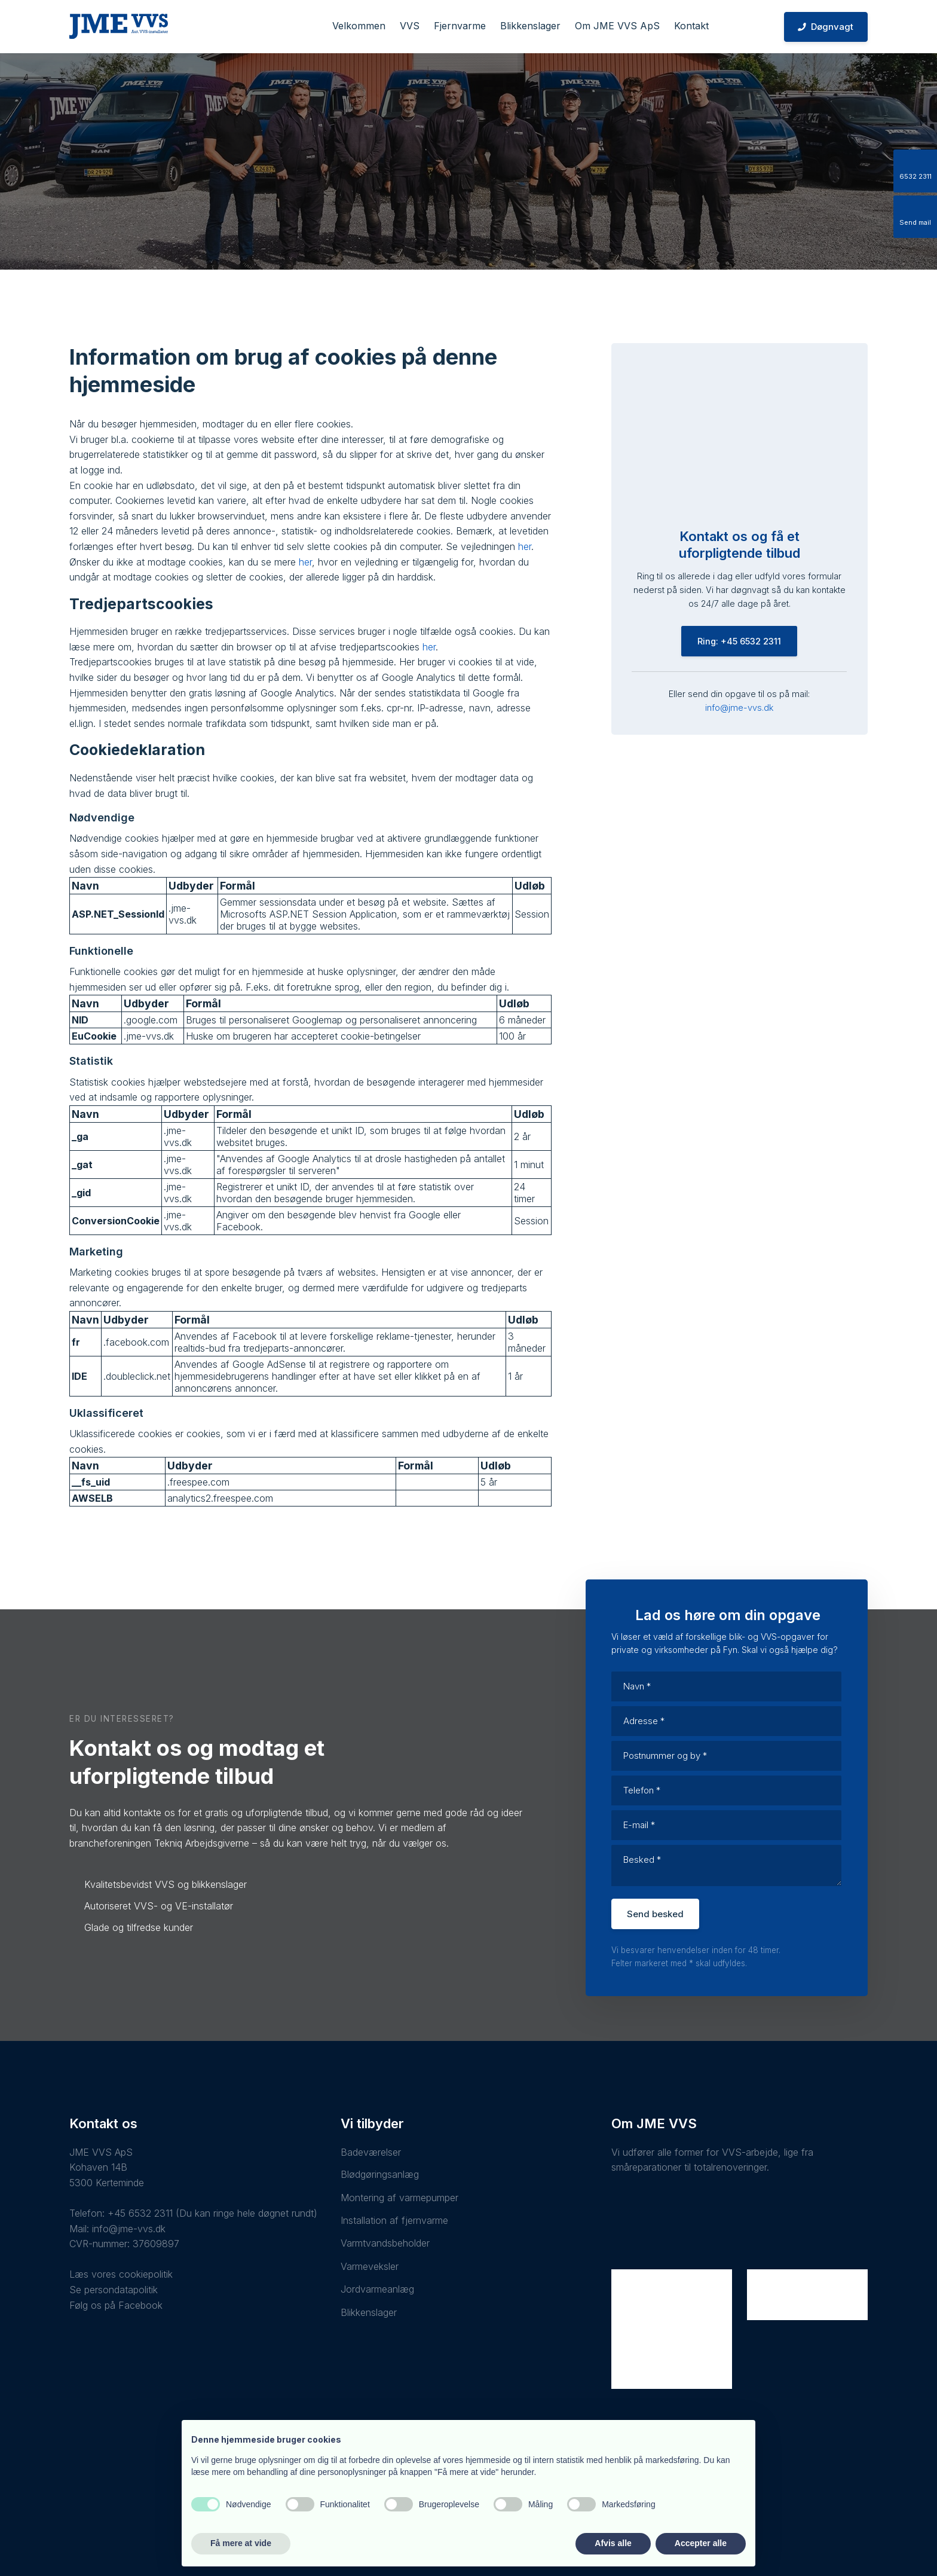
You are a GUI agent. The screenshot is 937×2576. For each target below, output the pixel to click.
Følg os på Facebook (116, 2305)
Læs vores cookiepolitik (121, 2274)
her (524, 546)
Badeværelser (371, 2152)
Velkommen (358, 26)
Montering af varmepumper (399, 2198)
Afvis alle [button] (613, 2543)
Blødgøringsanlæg (380, 2174)
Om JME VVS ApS (617, 26)
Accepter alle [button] (701, 2543)
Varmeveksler (370, 2266)
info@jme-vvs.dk (739, 707)
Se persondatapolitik (113, 2290)
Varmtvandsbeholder (385, 2243)
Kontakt (691, 26)
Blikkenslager (530, 26)
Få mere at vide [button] (240, 2543)
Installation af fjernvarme (394, 2220)
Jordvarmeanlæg (377, 2289)
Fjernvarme (460, 26)
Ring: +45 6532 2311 (739, 641)
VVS (409, 26)
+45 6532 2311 (140, 2213)
